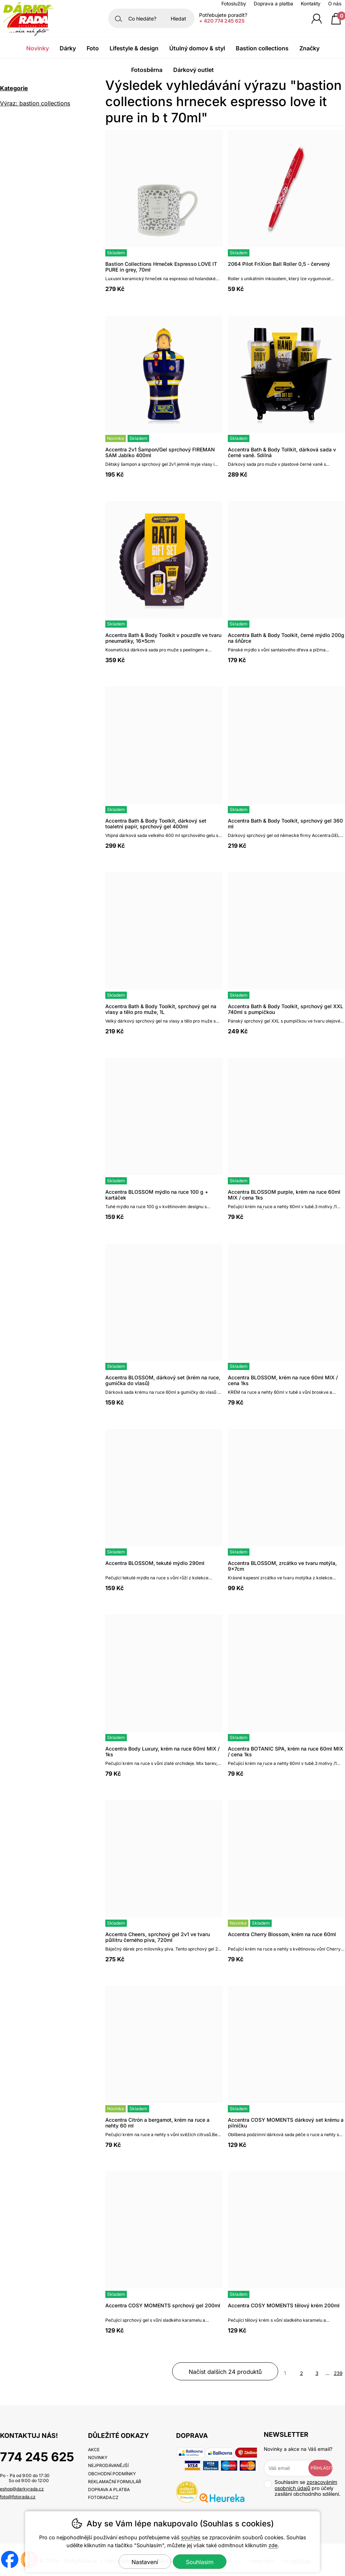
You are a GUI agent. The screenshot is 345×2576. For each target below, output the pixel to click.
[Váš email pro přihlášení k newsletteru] (291, 2468)
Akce (94, 2449)
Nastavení (145, 2562)
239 (338, 2373)
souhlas (191, 2537)
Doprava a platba (273, 3)
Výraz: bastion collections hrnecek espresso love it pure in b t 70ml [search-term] (43, 104)
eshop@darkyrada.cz (22, 2488)
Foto (93, 48)
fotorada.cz (103, 2497)
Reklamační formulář (114, 2481)
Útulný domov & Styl (197, 48)
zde (272, 2545)
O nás (334, 3)
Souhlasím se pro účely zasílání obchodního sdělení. (302, 2488)
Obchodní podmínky (112, 2473)
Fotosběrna (146, 69)
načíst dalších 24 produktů (225, 2371)
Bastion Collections (262, 48)
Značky (309, 48)
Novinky (37, 48)
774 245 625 (37, 2456)
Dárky (68, 48)
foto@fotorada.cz (18, 2496)
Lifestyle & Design (134, 48)
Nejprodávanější (108, 2465)
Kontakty (311, 3)
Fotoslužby (233, 3)
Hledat (178, 18)
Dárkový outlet (193, 69)
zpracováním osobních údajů (306, 2485)
